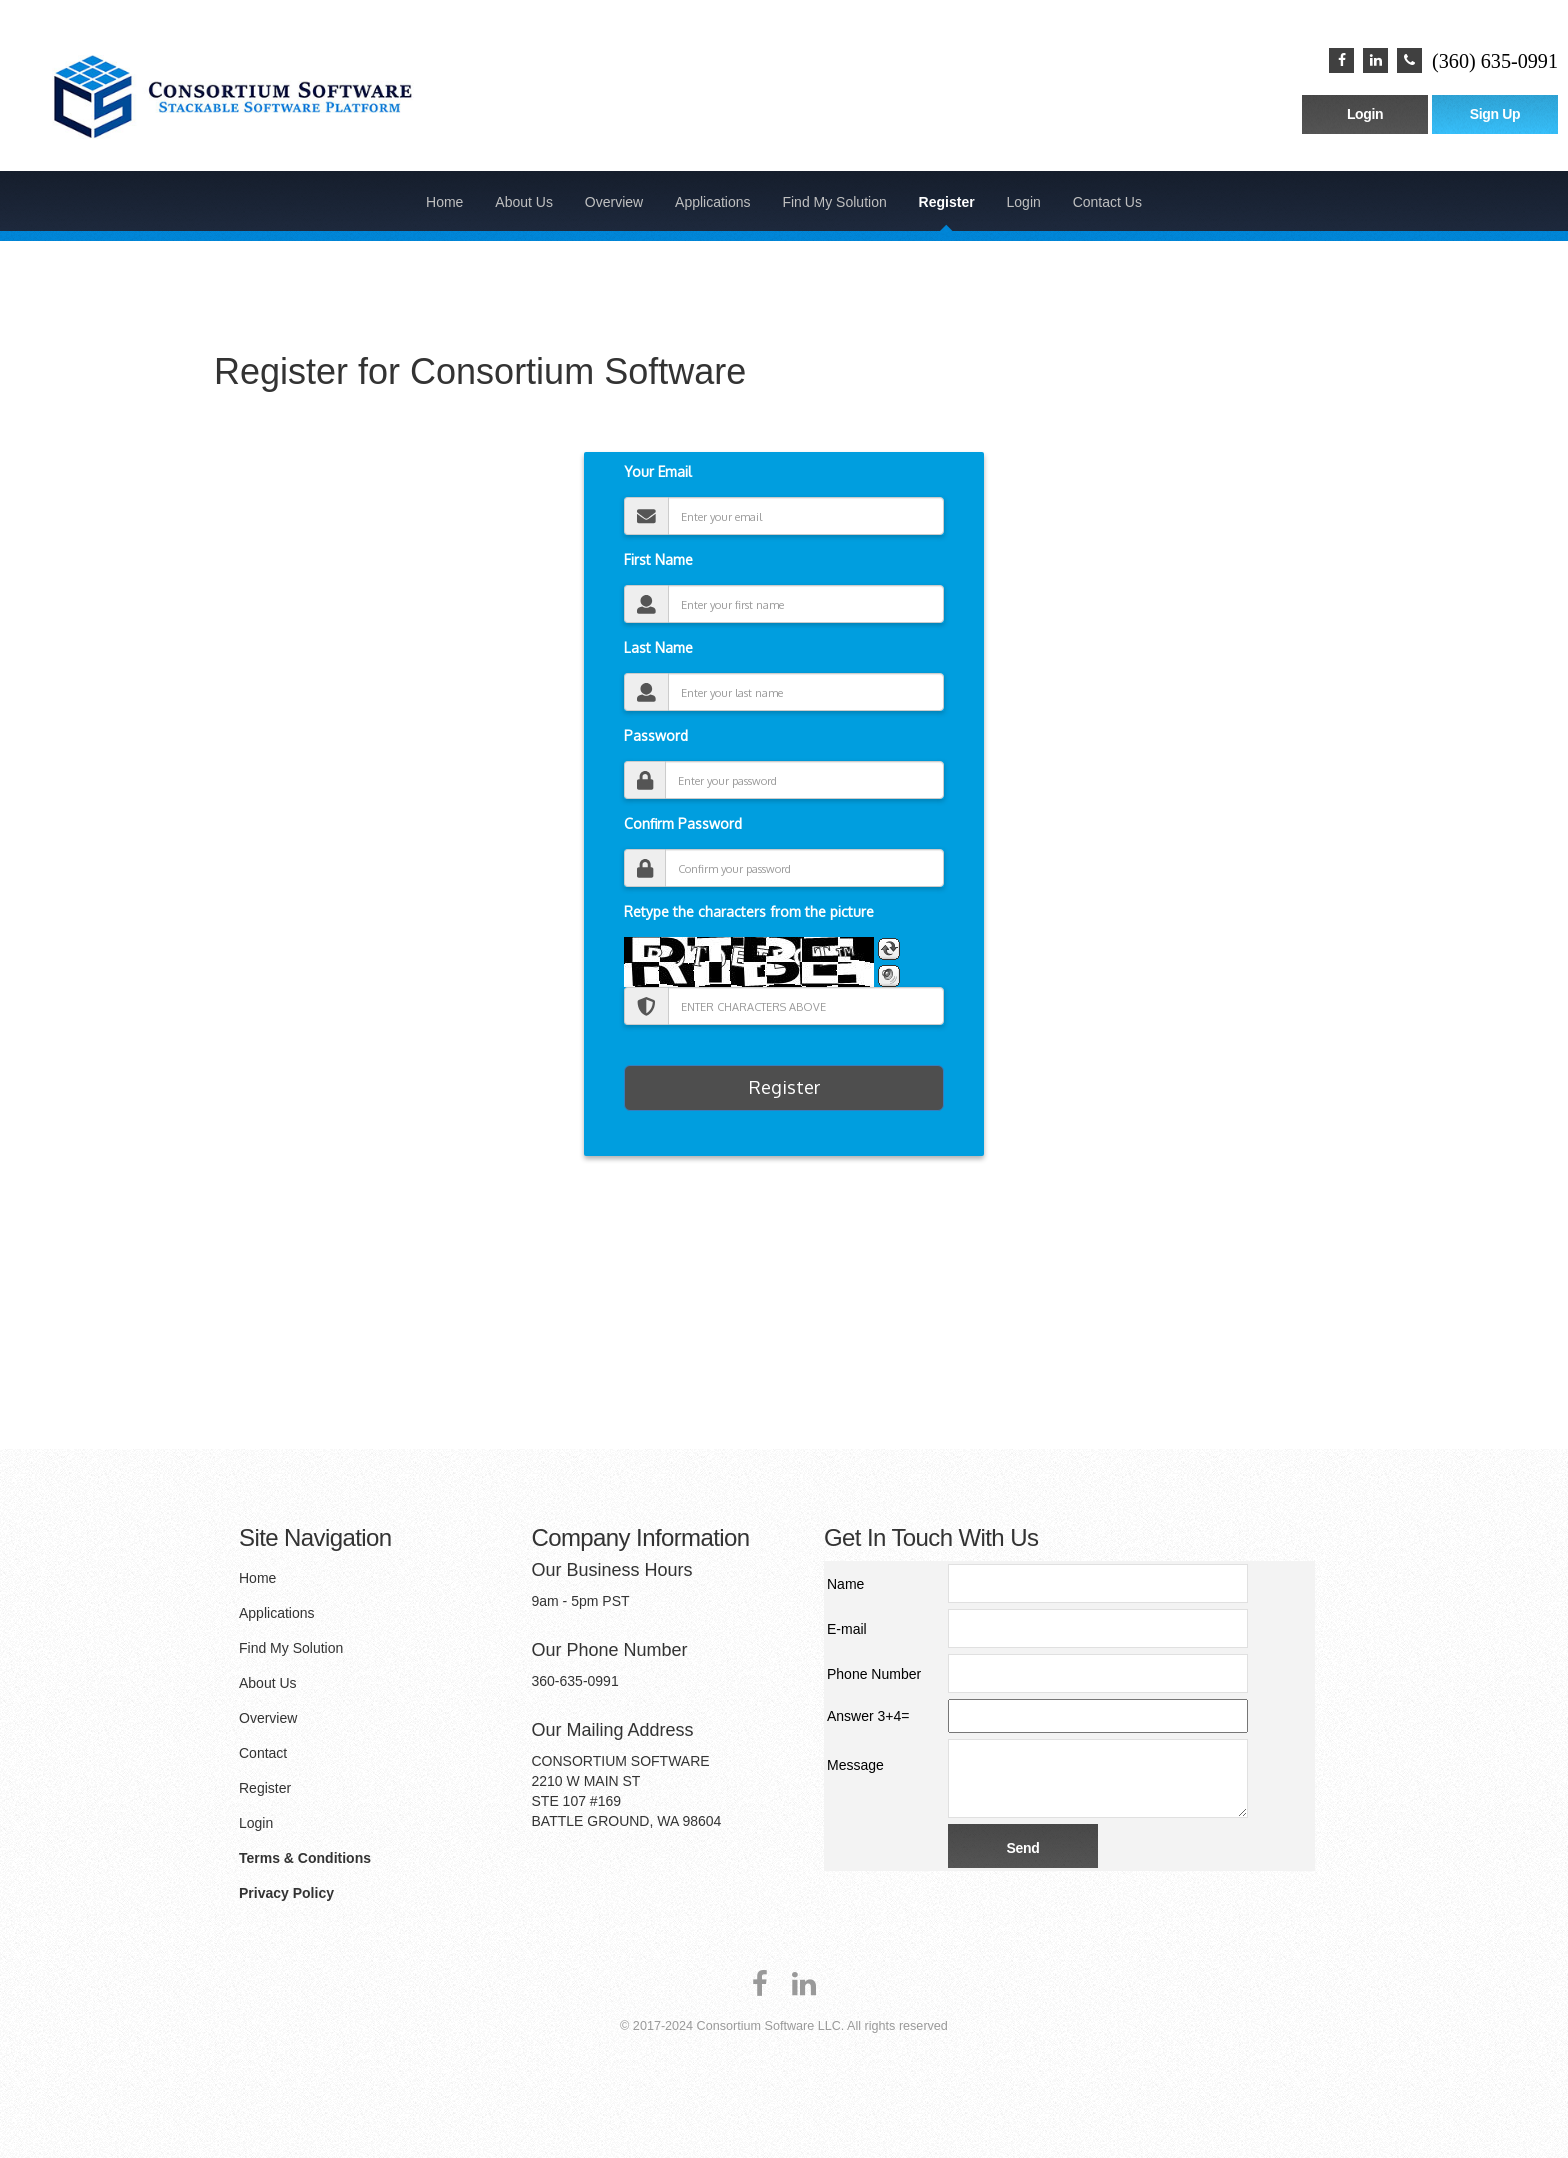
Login (1365, 114)
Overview (614, 202)
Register (947, 202)
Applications (713, 202)
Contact (263, 1753)
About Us (524, 202)
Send (1023, 1848)
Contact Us (1107, 202)
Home (444, 202)
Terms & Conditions (305, 1858)
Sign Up (1495, 114)
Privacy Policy (286, 1893)
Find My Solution (834, 202)
